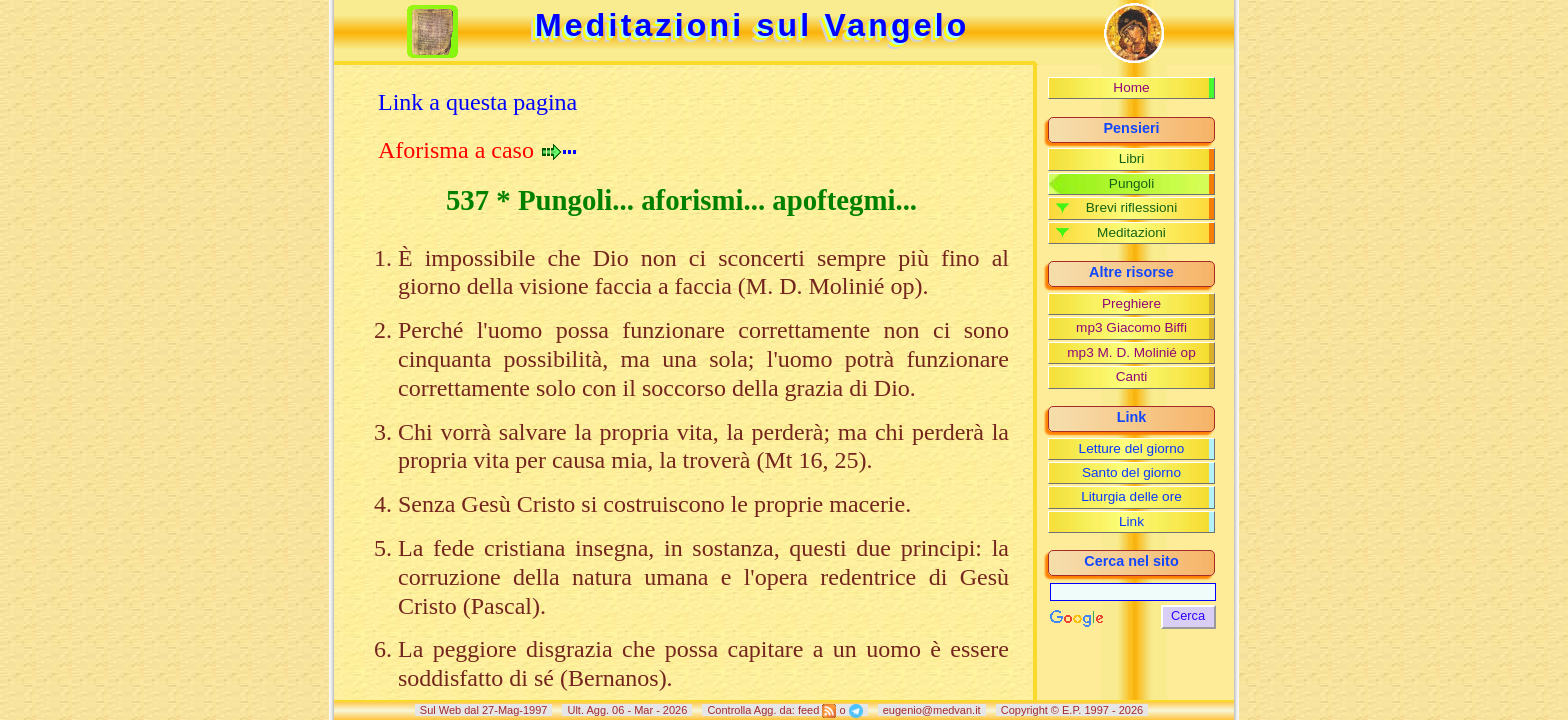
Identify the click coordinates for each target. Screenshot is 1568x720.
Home (1131, 87)
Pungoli (1131, 183)
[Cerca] (1133, 592)
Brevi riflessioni (1131, 207)
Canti (1132, 376)
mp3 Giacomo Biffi (1131, 327)
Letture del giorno (1132, 448)
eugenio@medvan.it (932, 710)
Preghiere (1131, 303)
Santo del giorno (1131, 472)
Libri (1132, 158)
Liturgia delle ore (1131, 496)
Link (1131, 521)
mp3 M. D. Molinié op (1131, 352)
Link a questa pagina (477, 102)
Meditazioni (1131, 232)
